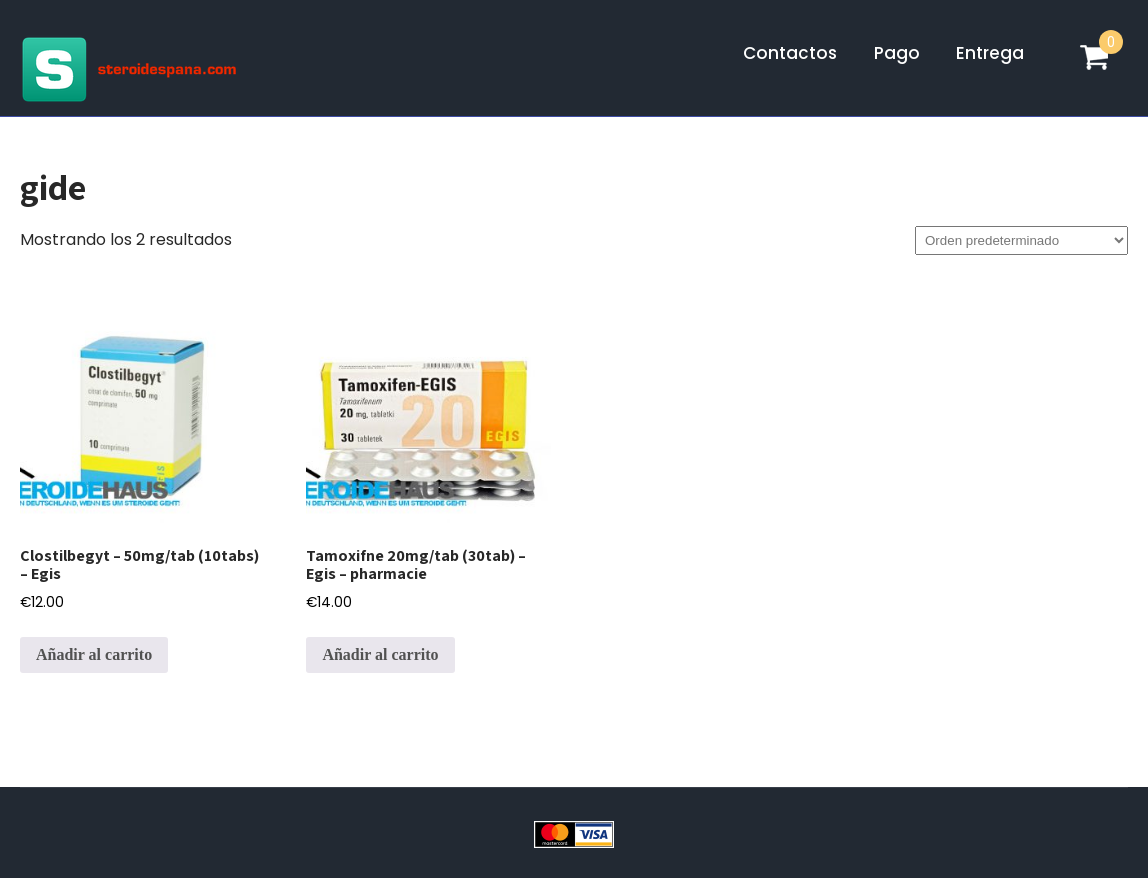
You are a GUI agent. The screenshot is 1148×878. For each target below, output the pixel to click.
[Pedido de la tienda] (1021, 240)
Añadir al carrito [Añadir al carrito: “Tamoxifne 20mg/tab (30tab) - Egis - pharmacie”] (380, 654)
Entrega (990, 53)
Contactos (790, 53)
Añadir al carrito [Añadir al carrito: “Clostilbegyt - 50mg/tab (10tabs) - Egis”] (94, 654)
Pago (897, 53)
